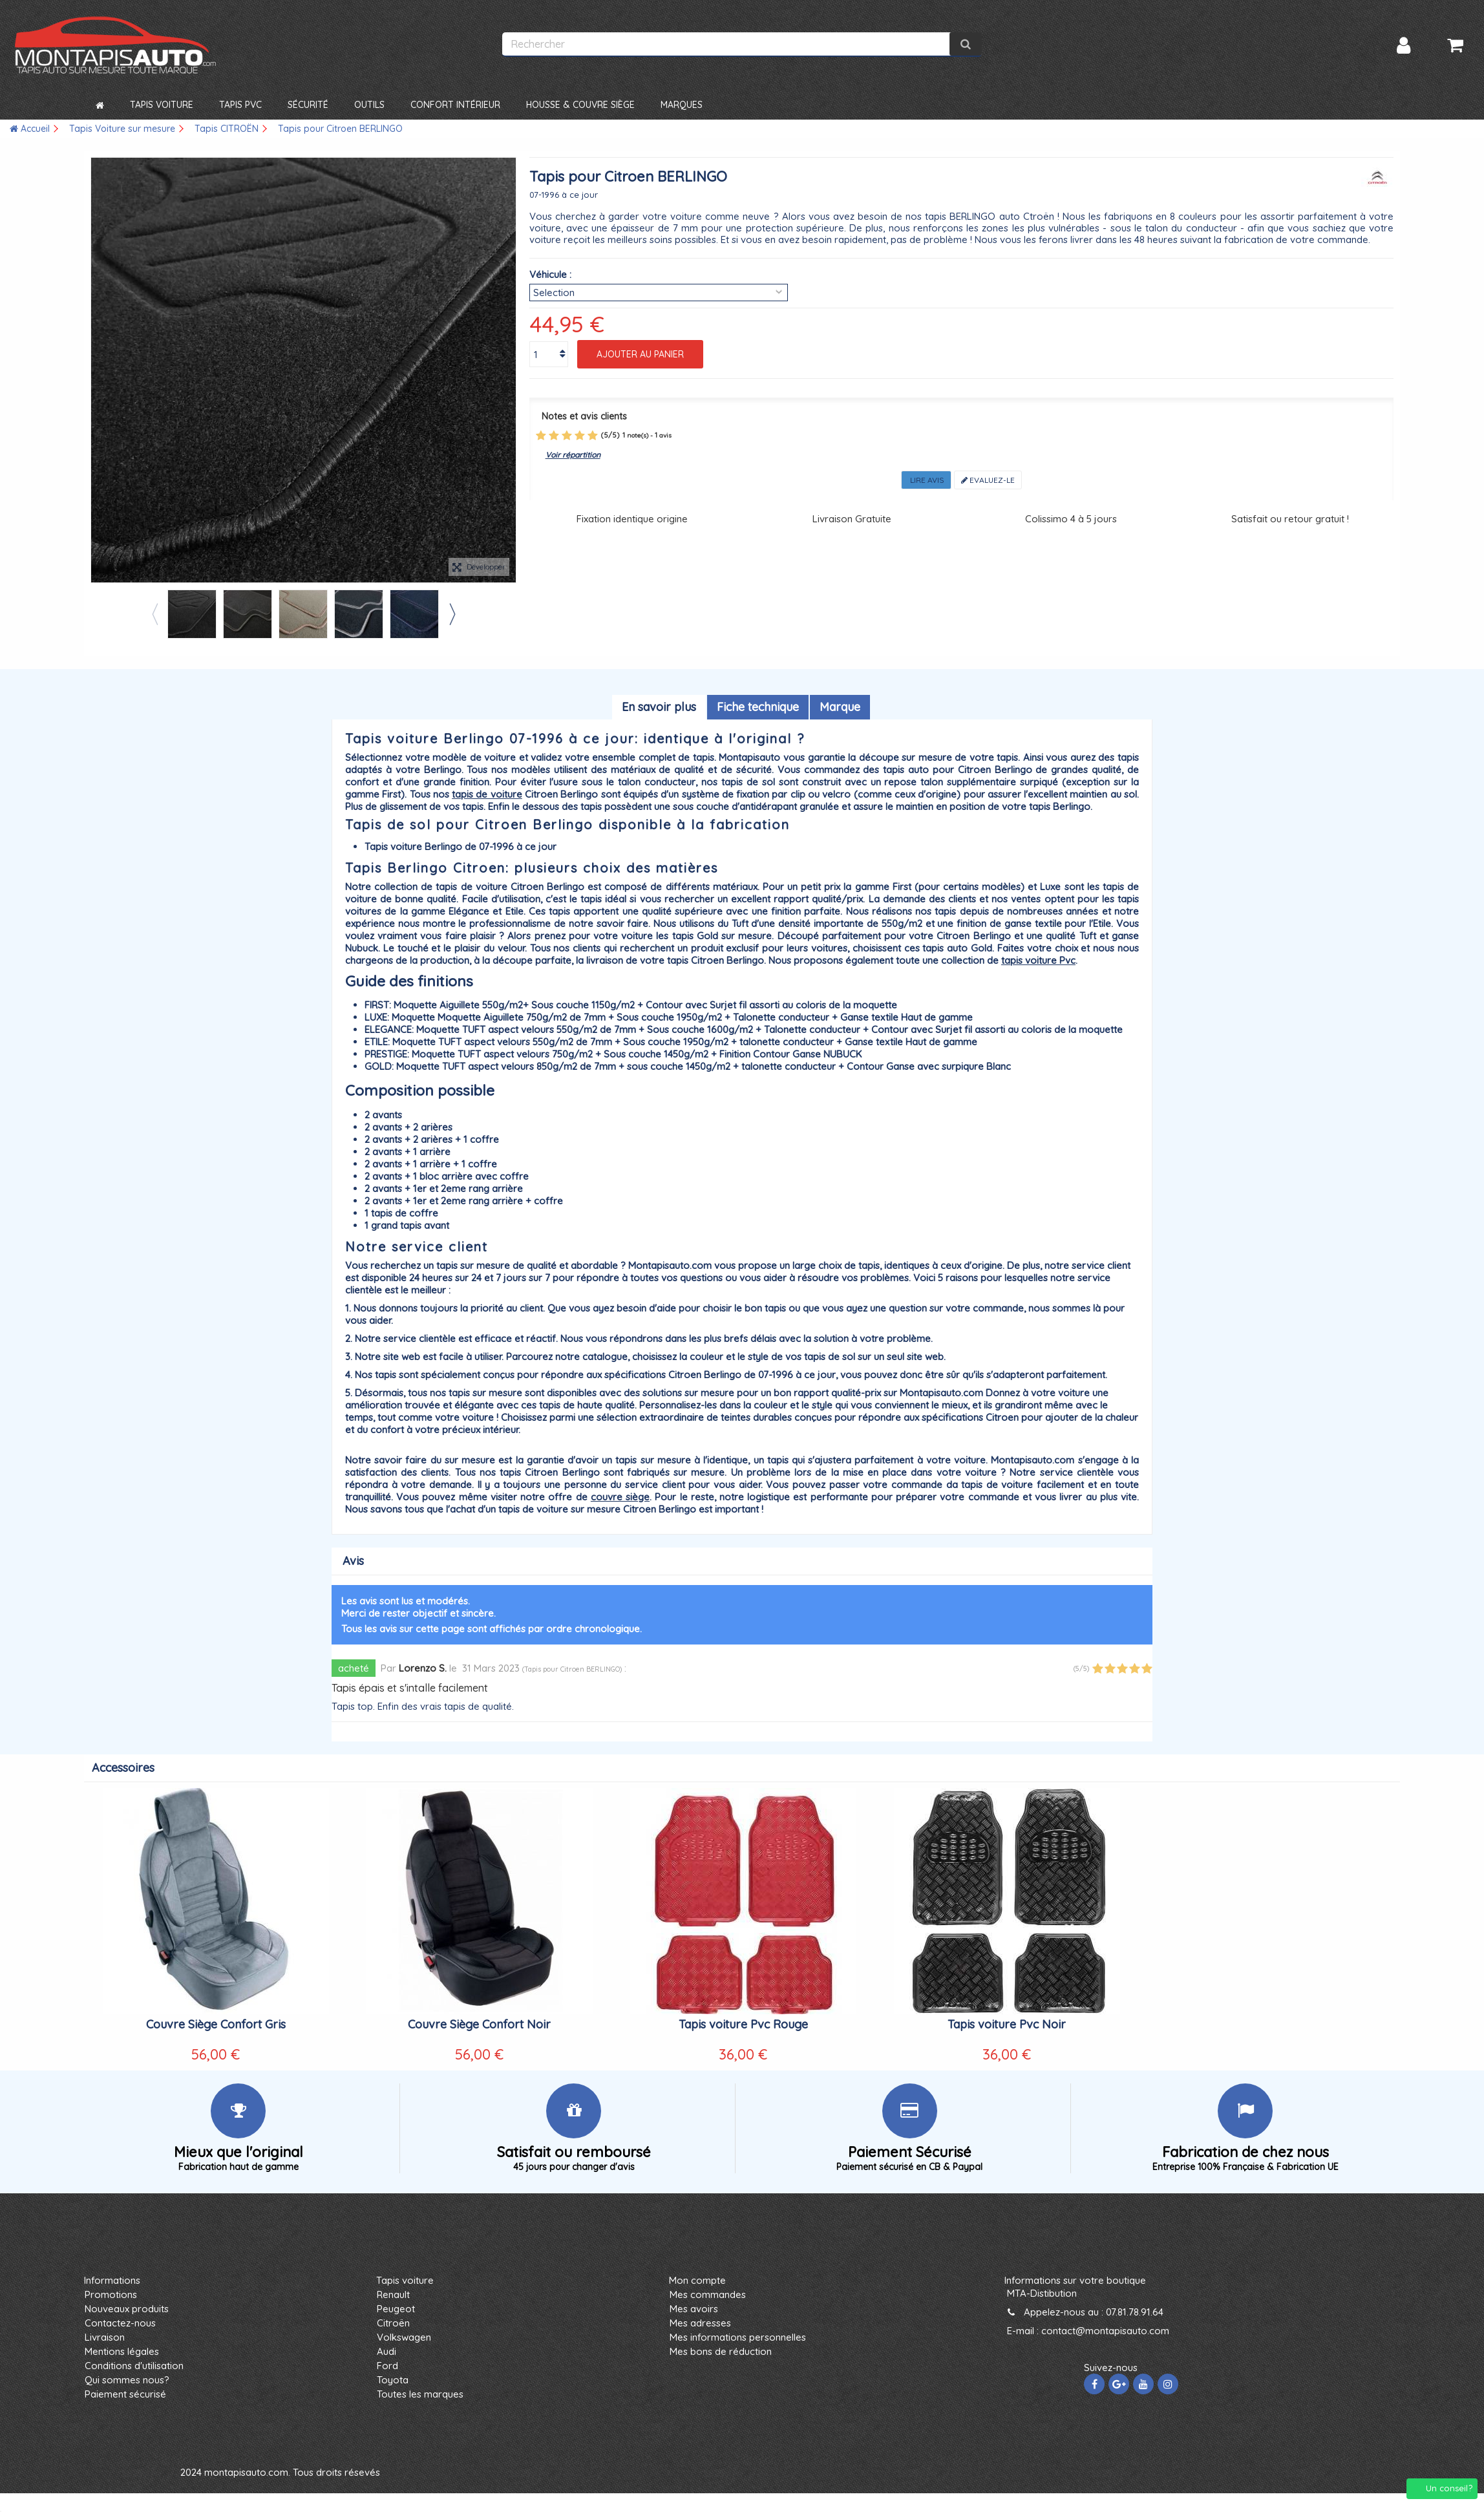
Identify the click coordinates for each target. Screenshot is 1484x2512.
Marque (840, 706)
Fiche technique (758, 706)
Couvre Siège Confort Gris (216, 2024)
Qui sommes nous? (127, 2380)
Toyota (392, 2380)
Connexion (1403, 45)
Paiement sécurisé (125, 2394)
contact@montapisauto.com (1105, 2331)
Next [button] (451, 614)
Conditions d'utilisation (134, 2365)
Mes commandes (708, 2294)
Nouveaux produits (127, 2309)
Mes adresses (700, 2323)
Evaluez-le (988, 480)
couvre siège (620, 1497)
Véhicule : (550, 274)
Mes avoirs (694, 2309)
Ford (387, 2365)
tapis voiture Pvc (1038, 960)
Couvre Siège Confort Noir (479, 2024)
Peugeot (396, 2309)
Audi (386, 2351)
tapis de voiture (487, 794)
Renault (393, 2294)
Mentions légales (122, 2351)
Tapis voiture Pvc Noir (1007, 2024)
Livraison (105, 2337)
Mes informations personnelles (738, 2337)
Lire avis (926, 480)
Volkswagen (404, 2337)
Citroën (393, 2323)
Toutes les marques (420, 2394)
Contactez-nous (120, 2323)
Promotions (111, 2294)
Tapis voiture (405, 2280)
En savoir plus (659, 706)
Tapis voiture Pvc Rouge (743, 2024)
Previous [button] (154, 614)
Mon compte (697, 2280)
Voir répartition (573, 455)
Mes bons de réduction (721, 2351)
